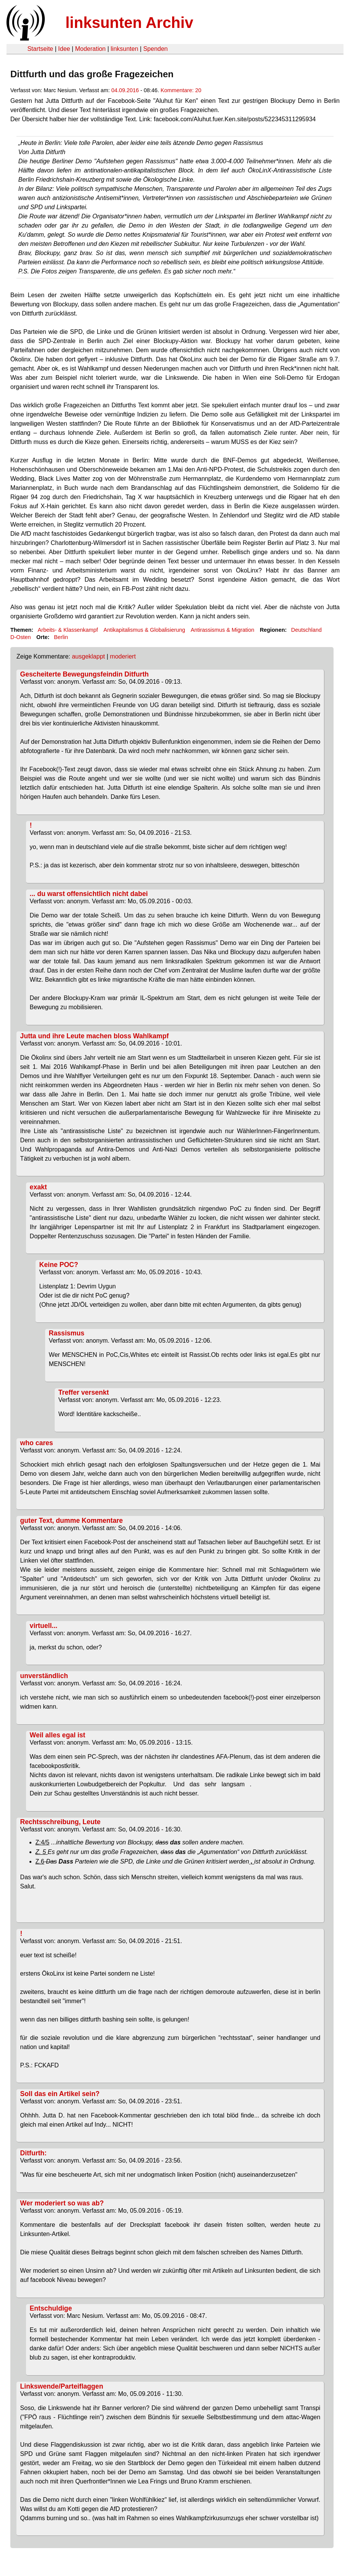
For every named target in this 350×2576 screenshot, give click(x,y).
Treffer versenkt (84, 1392)
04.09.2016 (125, 90)
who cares (36, 1443)
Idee (64, 49)
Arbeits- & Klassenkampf (67, 630)
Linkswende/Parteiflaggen (61, 2386)
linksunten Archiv (129, 22)
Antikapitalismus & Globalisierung (144, 630)
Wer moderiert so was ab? (62, 2203)
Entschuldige (51, 2308)
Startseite (40, 49)
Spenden (155, 49)
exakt (38, 1187)
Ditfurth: (33, 2153)
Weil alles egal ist (57, 1735)
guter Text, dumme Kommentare (71, 1520)
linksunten (124, 49)
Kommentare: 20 (181, 90)
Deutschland (306, 630)
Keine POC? (58, 1264)
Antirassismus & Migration (222, 630)
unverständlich (44, 1676)
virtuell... (43, 1626)
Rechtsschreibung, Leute (60, 1822)
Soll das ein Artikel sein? (60, 2094)
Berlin (61, 637)
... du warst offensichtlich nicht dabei (89, 894)
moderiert (123, 656)
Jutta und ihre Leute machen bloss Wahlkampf (94, 1036)
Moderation (90, 49)
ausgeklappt (88, 656)
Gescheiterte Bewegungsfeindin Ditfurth (84, 674)
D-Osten (20, 637)
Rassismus (67, 1333)
